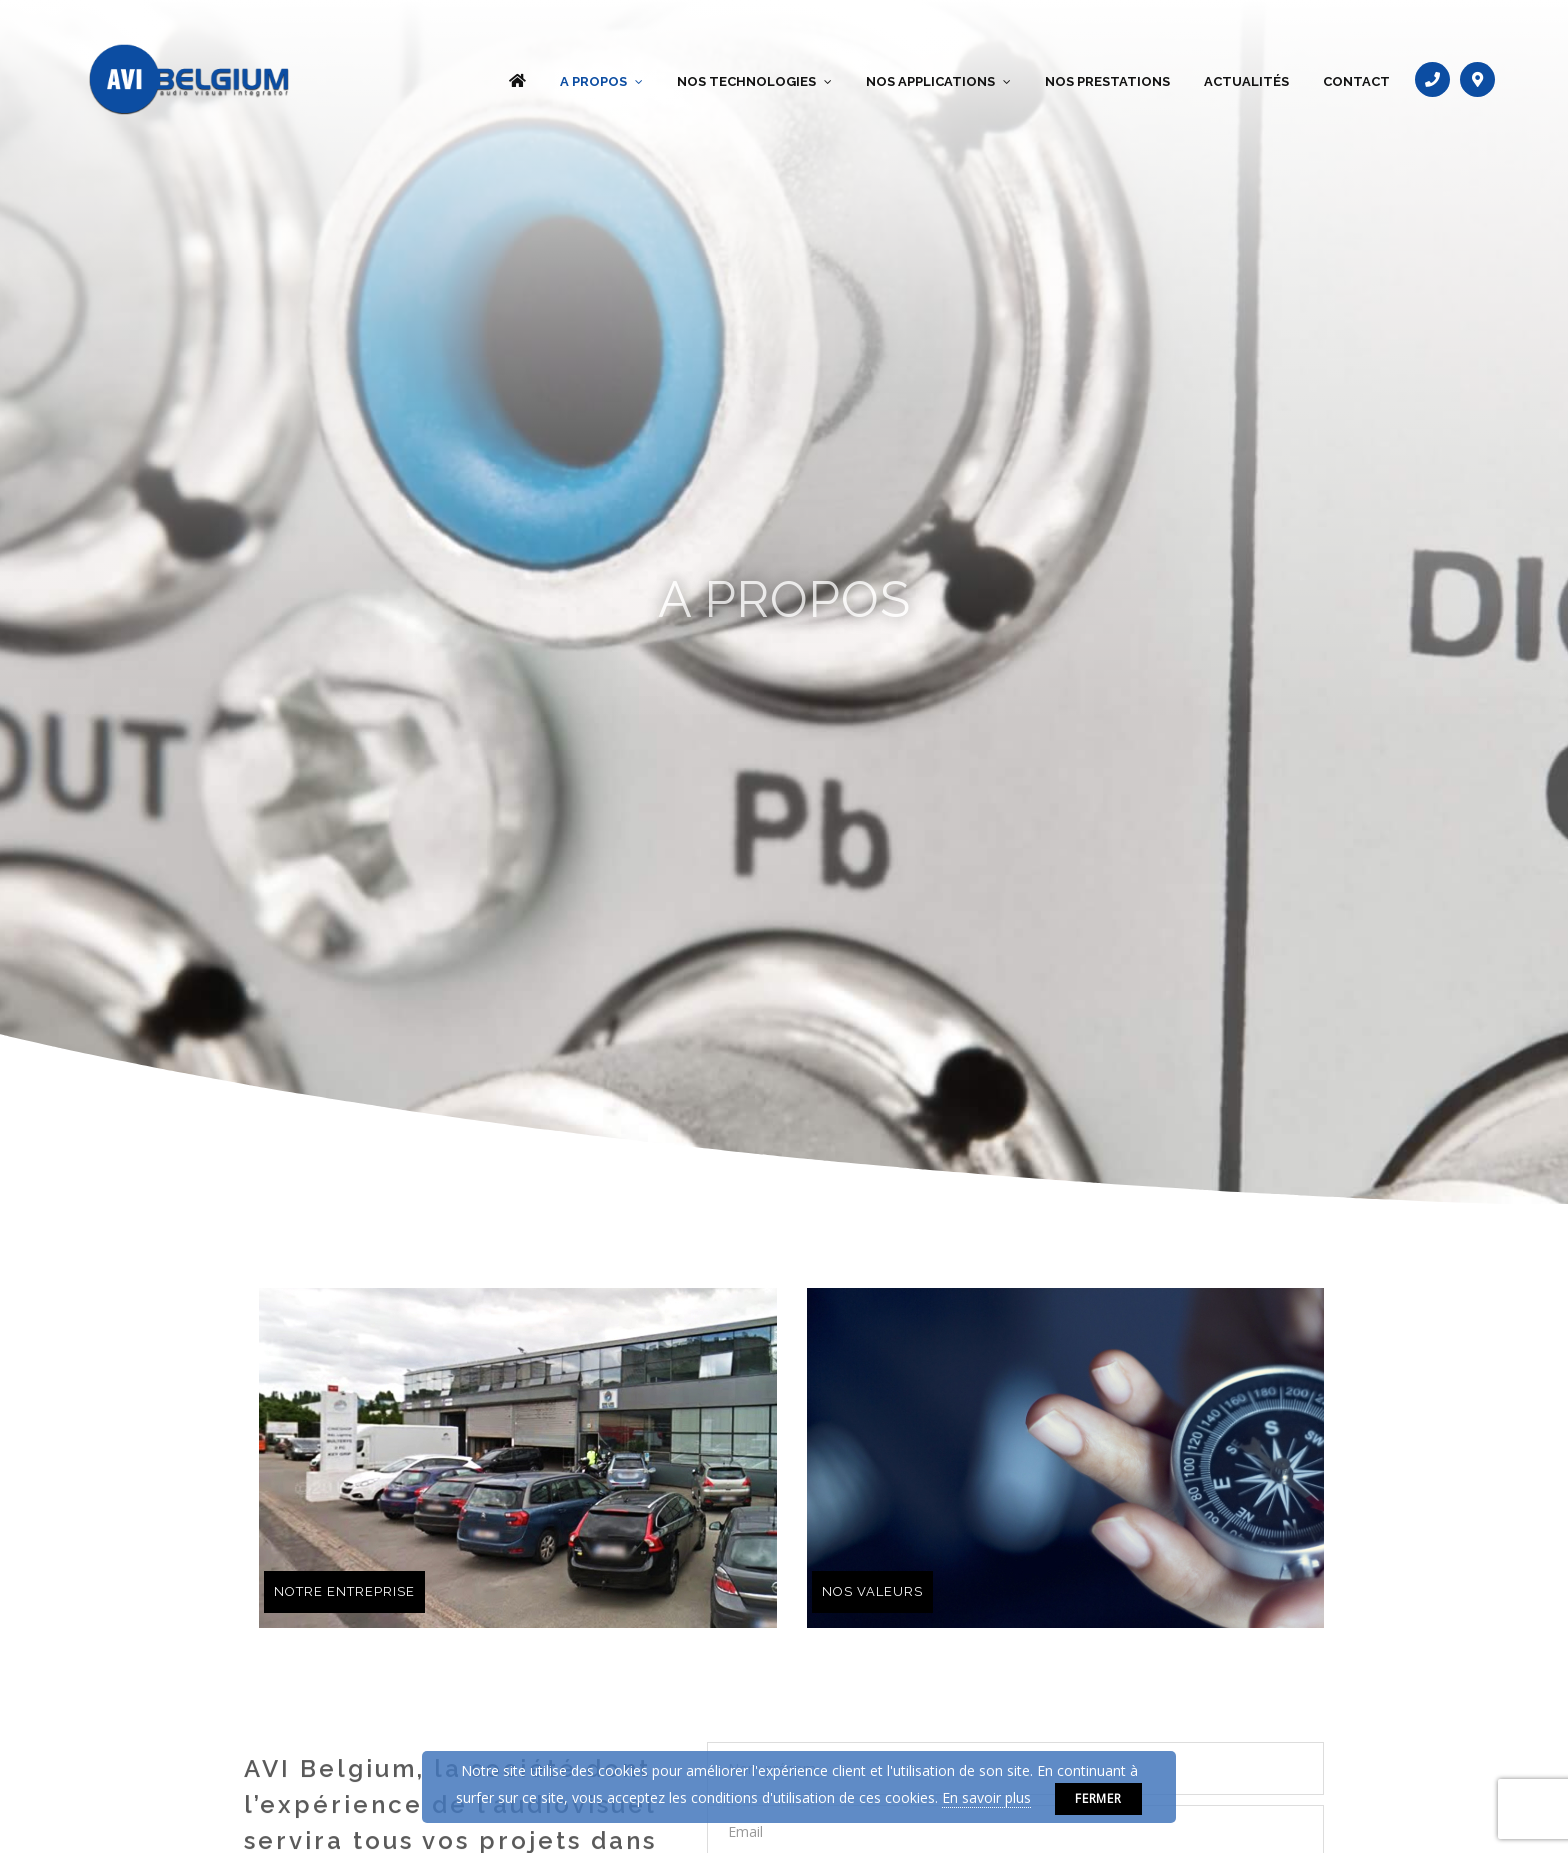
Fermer (1099, 1798)
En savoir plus (986, 1797)
